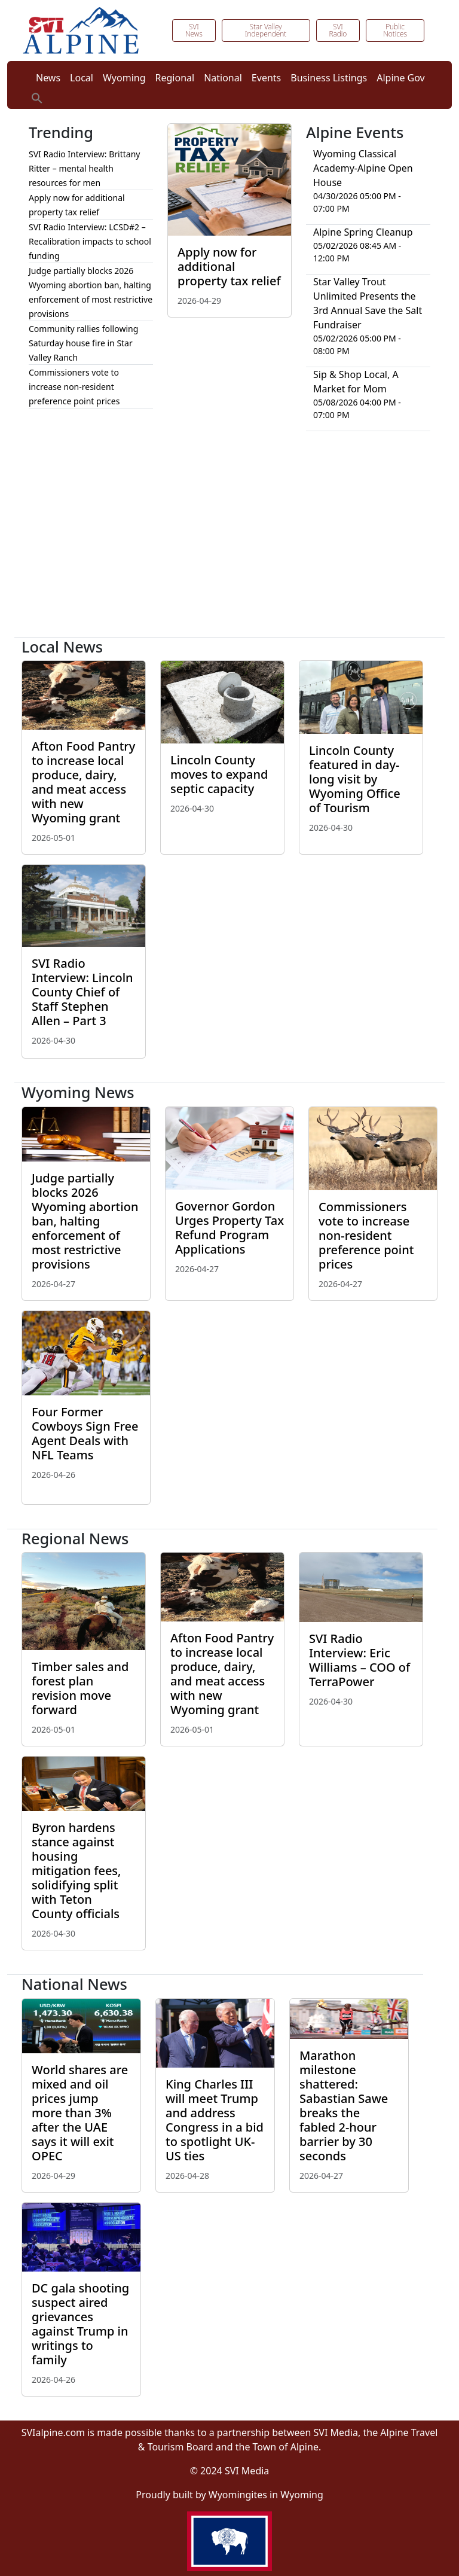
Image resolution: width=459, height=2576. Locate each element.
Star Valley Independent (265, 30)
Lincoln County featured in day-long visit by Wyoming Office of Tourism (354, 779)
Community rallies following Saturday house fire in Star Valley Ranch (83, 343)
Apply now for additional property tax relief (229, 266)
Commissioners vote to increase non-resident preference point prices (74, 387)
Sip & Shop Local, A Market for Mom (356, 381)
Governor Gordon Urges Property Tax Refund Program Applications (229, 1227)
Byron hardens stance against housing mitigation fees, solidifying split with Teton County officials (76, 1870)
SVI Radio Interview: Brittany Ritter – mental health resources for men (84, 168)
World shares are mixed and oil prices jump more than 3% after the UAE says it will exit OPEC (80, 2113)
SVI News (194, 30)
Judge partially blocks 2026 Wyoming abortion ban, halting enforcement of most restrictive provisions (85, 1221)
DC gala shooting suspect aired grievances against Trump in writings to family (80, 2324)
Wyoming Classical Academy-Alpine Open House (363, 168)
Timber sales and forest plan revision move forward (80, 1688)
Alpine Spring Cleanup (363, 232)
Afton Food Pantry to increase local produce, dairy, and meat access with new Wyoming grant (83, 782)
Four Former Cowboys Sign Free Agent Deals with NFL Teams (85, 1433)
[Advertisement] (229, 539)
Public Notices (395, 30)
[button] (37, 96)
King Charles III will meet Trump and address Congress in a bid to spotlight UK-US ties (215, 2120)
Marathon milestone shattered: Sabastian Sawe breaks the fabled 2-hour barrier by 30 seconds (343, 2105)
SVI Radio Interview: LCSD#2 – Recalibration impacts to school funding (90, 241)
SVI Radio (338, 30)
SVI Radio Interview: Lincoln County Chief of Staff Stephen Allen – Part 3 (82, 992)
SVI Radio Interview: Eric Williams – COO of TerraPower (359, 1660)
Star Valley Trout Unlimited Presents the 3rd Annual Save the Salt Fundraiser (367, 303)
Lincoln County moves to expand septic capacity (219, 774)
